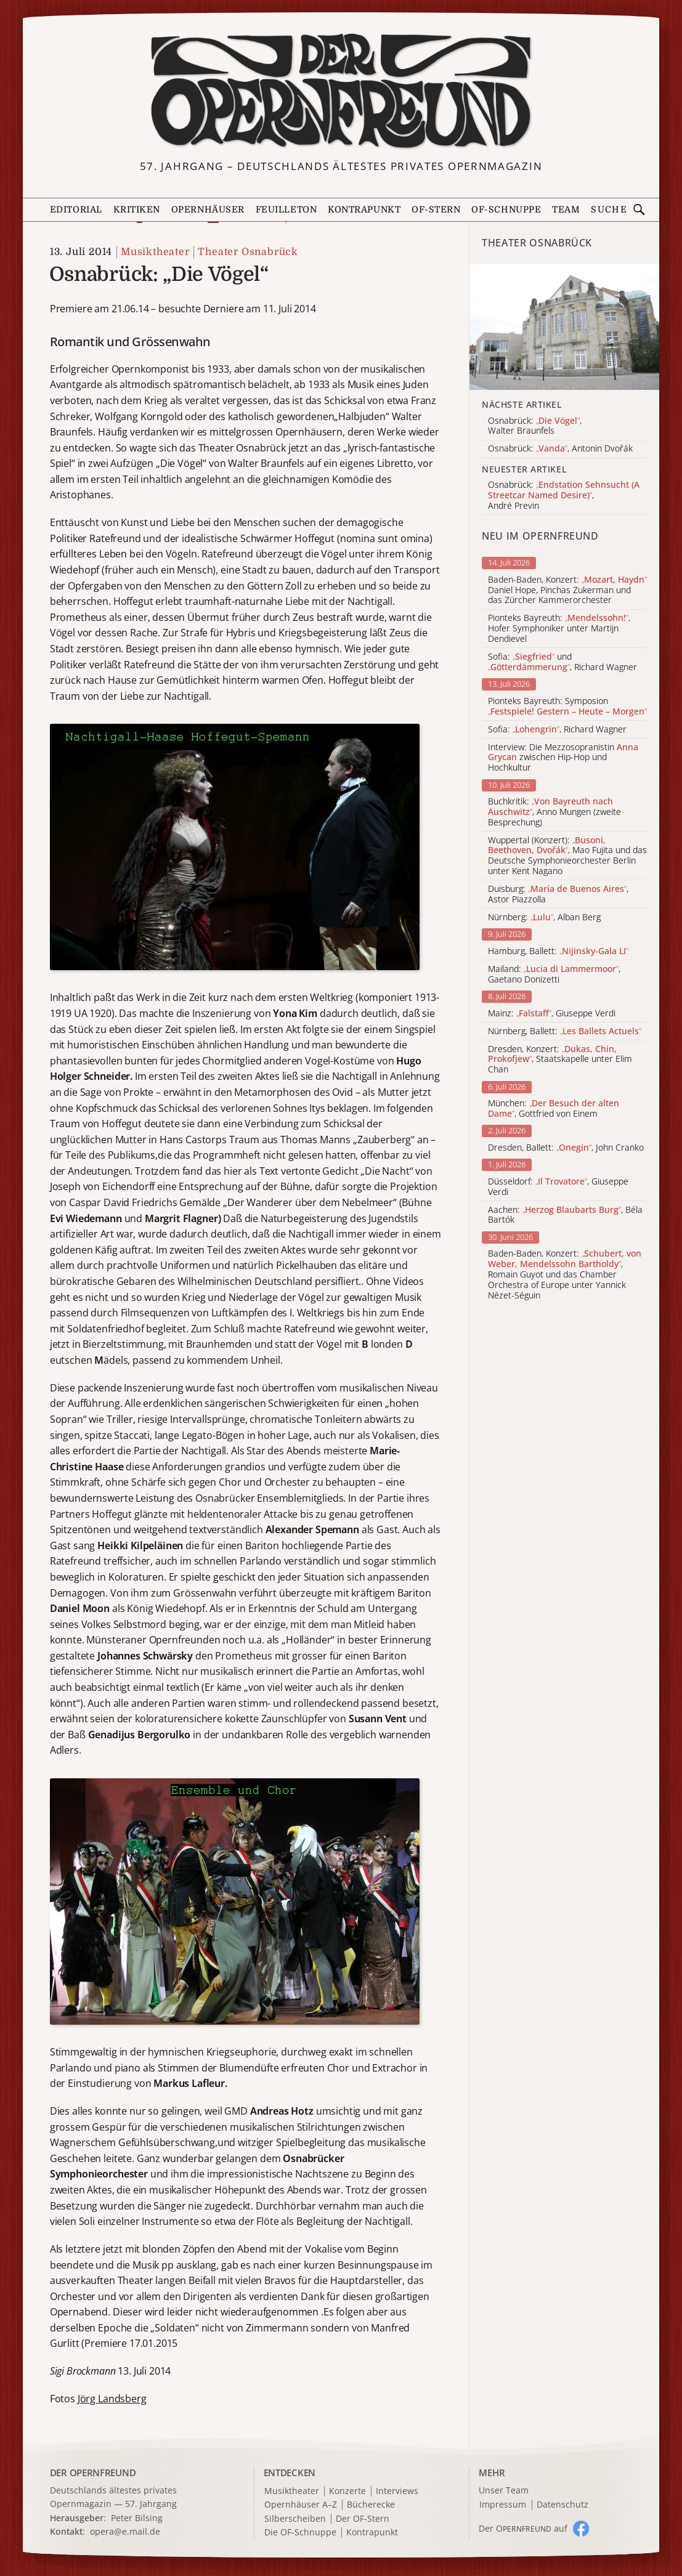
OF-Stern (436, 209)
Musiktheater (155, 251)
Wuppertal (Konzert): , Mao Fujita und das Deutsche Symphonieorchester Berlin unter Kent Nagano (567, 856)
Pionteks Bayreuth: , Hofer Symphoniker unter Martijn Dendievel (559, 628)
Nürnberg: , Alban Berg (544, 917)
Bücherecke (371, 2505)
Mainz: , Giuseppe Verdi (551, 1013)
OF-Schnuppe (506, 209)
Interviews (397, 2491)
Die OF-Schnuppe (300, 2532)
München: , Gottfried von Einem (553, 1108)
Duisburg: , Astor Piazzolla (558, 894)
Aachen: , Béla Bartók (565, 1215)
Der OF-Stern (362, 2519)
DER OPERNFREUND (93, 2472)
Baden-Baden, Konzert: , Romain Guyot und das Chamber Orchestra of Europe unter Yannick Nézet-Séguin (564, 1274)
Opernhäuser (208, 209)
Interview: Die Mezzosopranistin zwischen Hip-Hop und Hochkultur (563, 757)
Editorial (76, 209)
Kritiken (136, 209)
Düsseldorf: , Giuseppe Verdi (558, 1187)
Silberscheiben (295, 2519)
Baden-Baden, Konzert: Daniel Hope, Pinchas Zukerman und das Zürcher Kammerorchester (567, 590)
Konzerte (347, 2491)
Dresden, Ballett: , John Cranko (566, 1148)
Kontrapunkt (364, 209)
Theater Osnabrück (248, 251)
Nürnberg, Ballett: (564, 1031)
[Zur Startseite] (341, 91)
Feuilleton (286, 209)
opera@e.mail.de (125, 2531)
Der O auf (523, 2528)
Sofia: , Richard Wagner (557, 729)
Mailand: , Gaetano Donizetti (554, 974)
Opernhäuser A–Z (300, 2505)
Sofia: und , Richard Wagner (562, 662)
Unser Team (504, 2490)
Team (566, 209)
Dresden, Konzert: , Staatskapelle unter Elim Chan (560, 1059)
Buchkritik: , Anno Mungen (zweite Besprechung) (554, 811)
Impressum (502, 2505)
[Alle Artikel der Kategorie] (564, 327)
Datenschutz (562, 2505)
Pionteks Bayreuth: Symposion (567, 706)
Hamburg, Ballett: (558, 951)
